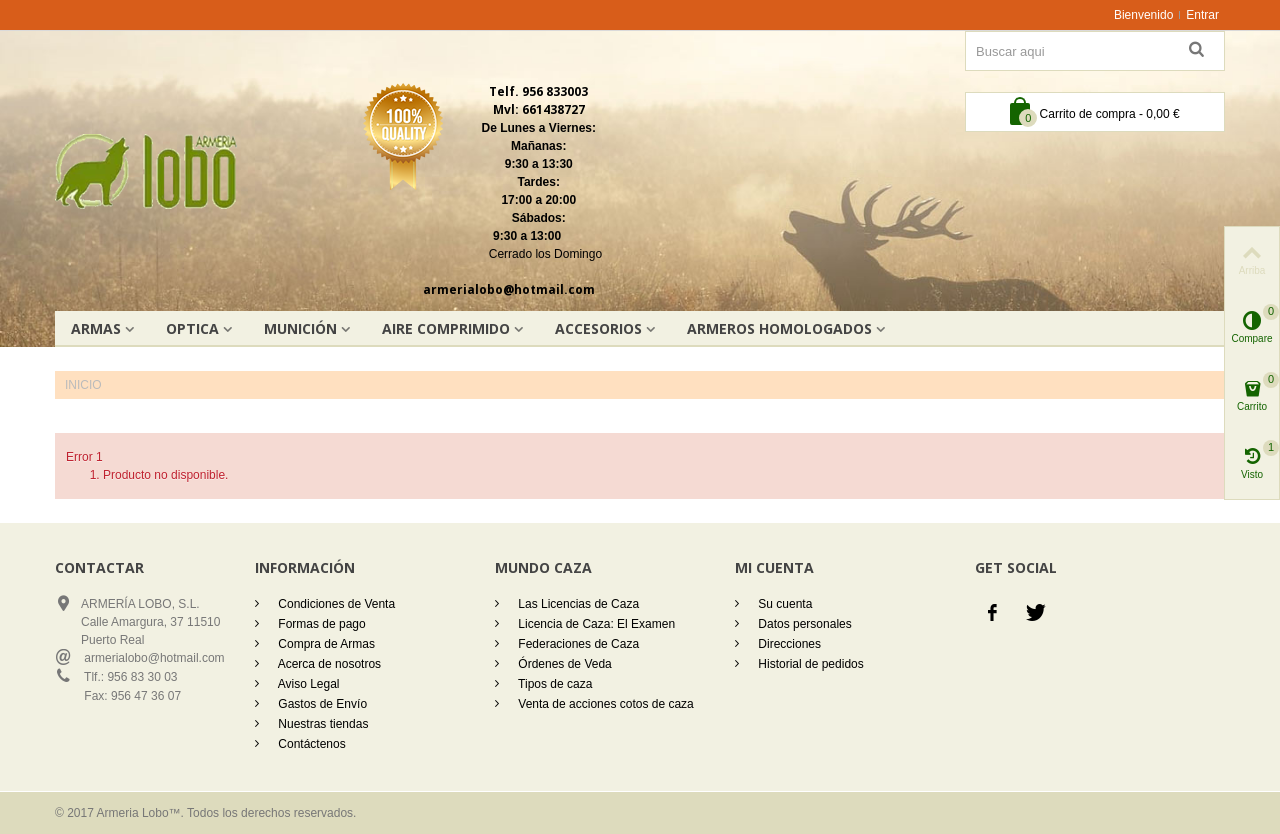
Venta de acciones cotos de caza (604, 704)
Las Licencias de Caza (577, 604)
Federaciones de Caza (577, 644)
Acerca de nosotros (328, 664)
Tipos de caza (553, 684)
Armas (96, 328)
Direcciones (788, 644)
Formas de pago (320, 624)
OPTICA (192, 328)
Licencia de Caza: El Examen (595, 624)
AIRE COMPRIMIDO (446, 328)
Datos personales (803, 624)
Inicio (83, 385)
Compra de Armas (325, 644)
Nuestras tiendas (321, 724)
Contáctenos (310, 744)
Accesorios (598, 328)
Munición (300, 328)
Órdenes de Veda (563, 664)
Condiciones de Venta (335, 604)
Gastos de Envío (321, 704)
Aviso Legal (307, 684)
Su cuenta (783, 604)
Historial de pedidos (809, 664)
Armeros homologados (779, 328)
